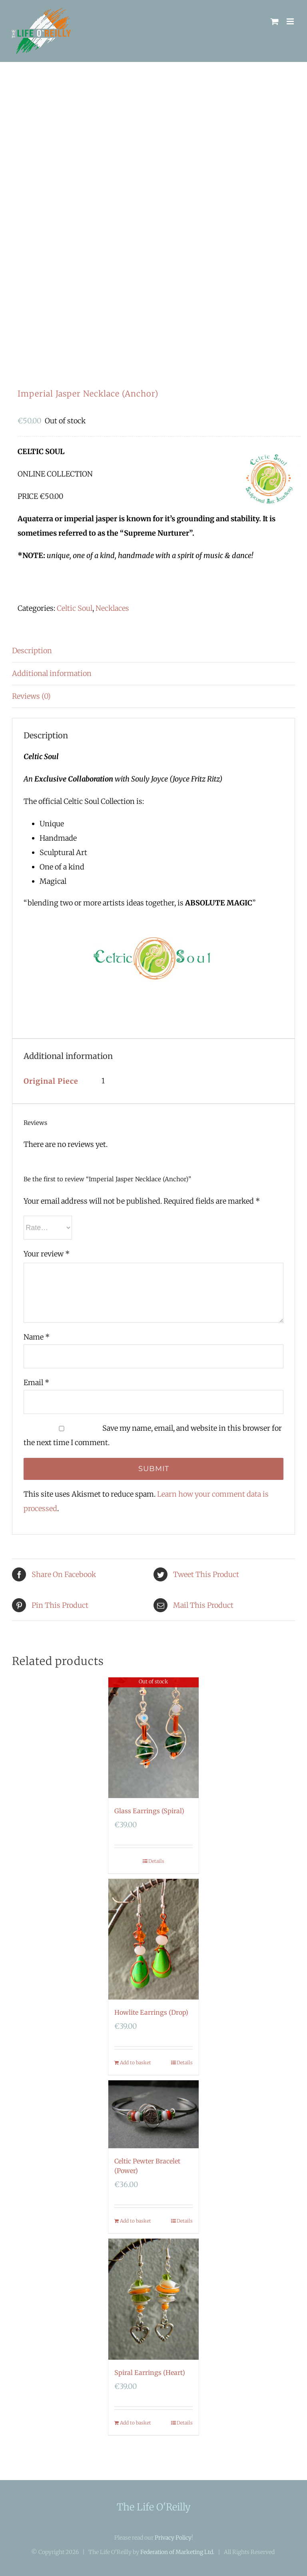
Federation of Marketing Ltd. (177, 2552)
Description (32, 650)
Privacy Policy (173, 2537)
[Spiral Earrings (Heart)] (153, 2299)
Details (156, 1861)
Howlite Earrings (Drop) (151, 2012)
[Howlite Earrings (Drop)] (153, 1939)
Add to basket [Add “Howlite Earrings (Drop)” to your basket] (135, 2063)
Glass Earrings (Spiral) (149, 1811)
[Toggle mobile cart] (275, 21)
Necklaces (112, 608)
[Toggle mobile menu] (291, 21)
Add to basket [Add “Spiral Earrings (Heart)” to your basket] (135, 2423)
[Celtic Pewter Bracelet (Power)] (153, 2114)
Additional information (52, 673)
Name (37, 1337)
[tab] (153, 651)
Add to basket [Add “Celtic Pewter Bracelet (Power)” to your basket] (135, 2221)
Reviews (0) (31, 696)
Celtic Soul (74, 608)
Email (36, 1382)
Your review (47, 1253)
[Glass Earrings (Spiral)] (153, 1737)
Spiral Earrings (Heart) (149, 2373)
